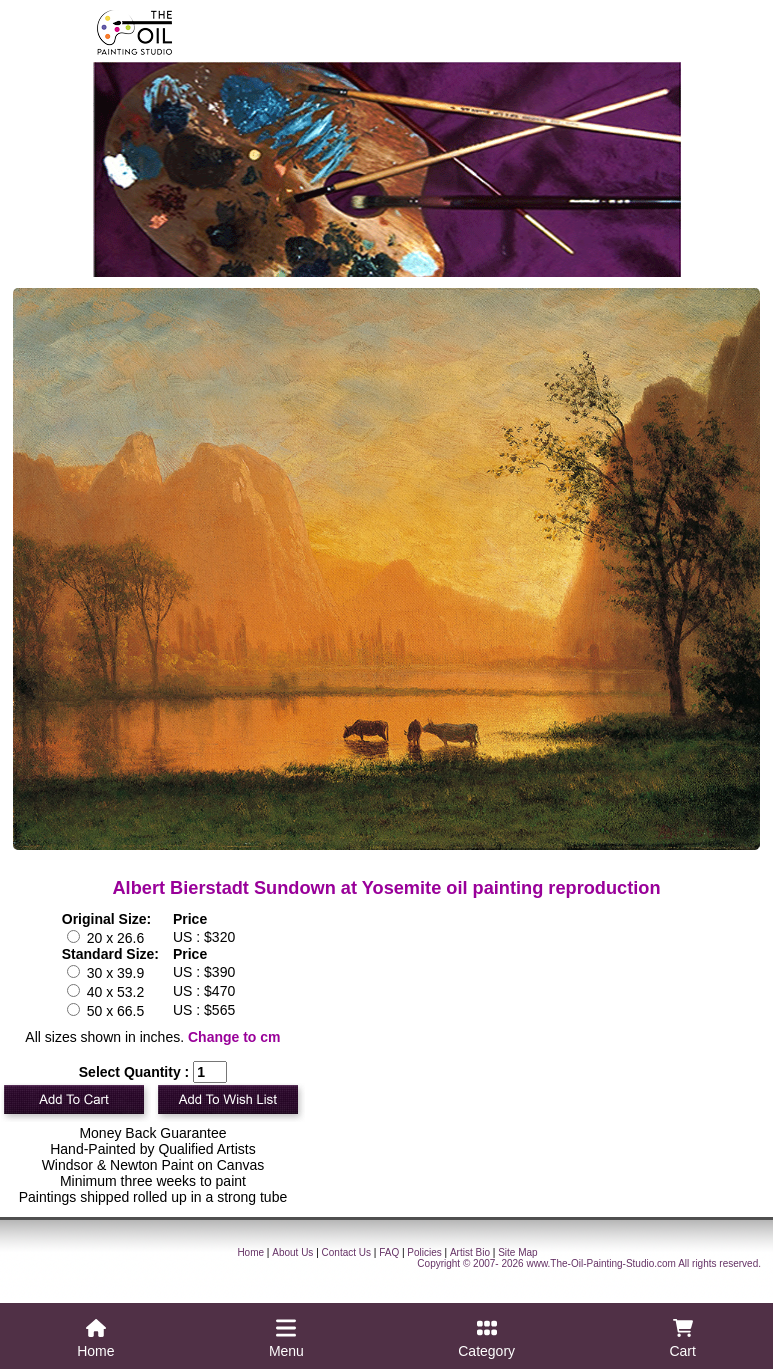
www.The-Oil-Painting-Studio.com (601, 1263)
